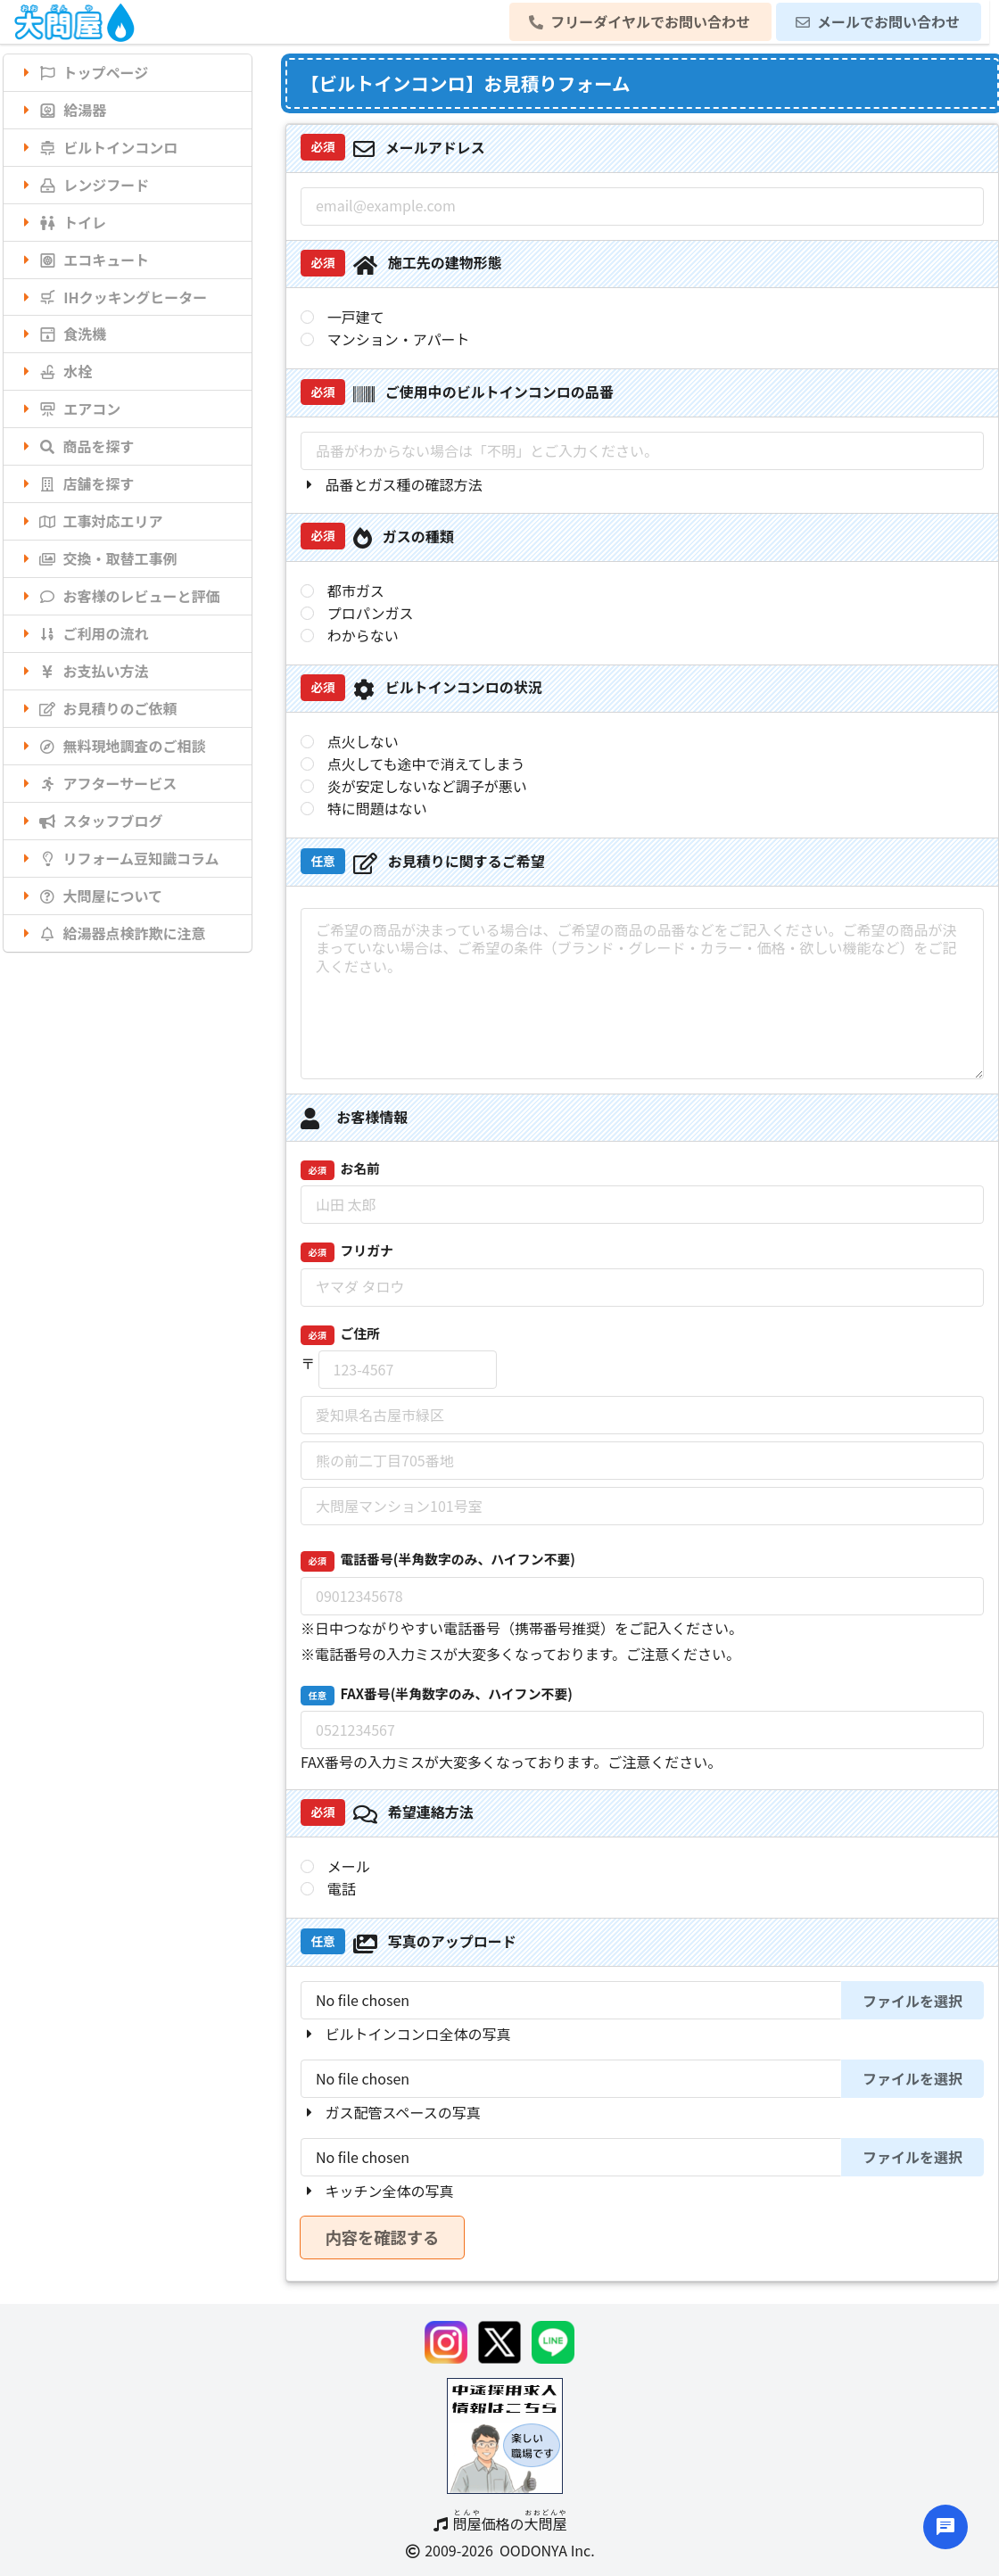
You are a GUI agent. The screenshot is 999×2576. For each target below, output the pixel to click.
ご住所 (340, 1334)
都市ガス (355, 591)
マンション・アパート (398, 339)
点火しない (363, 741)
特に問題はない (377, 808)
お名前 (340, 1169)
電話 (341, 1888)
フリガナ (347, 1251)
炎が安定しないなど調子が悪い (427, 786)
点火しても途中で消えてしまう (426, 764)
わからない (363, 635)
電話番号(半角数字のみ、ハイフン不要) (438, 1560)
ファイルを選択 (912, 2000)
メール (348, 1866)
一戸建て (355, 317)
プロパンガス (370, 613)
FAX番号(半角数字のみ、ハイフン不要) (437, 1694)
